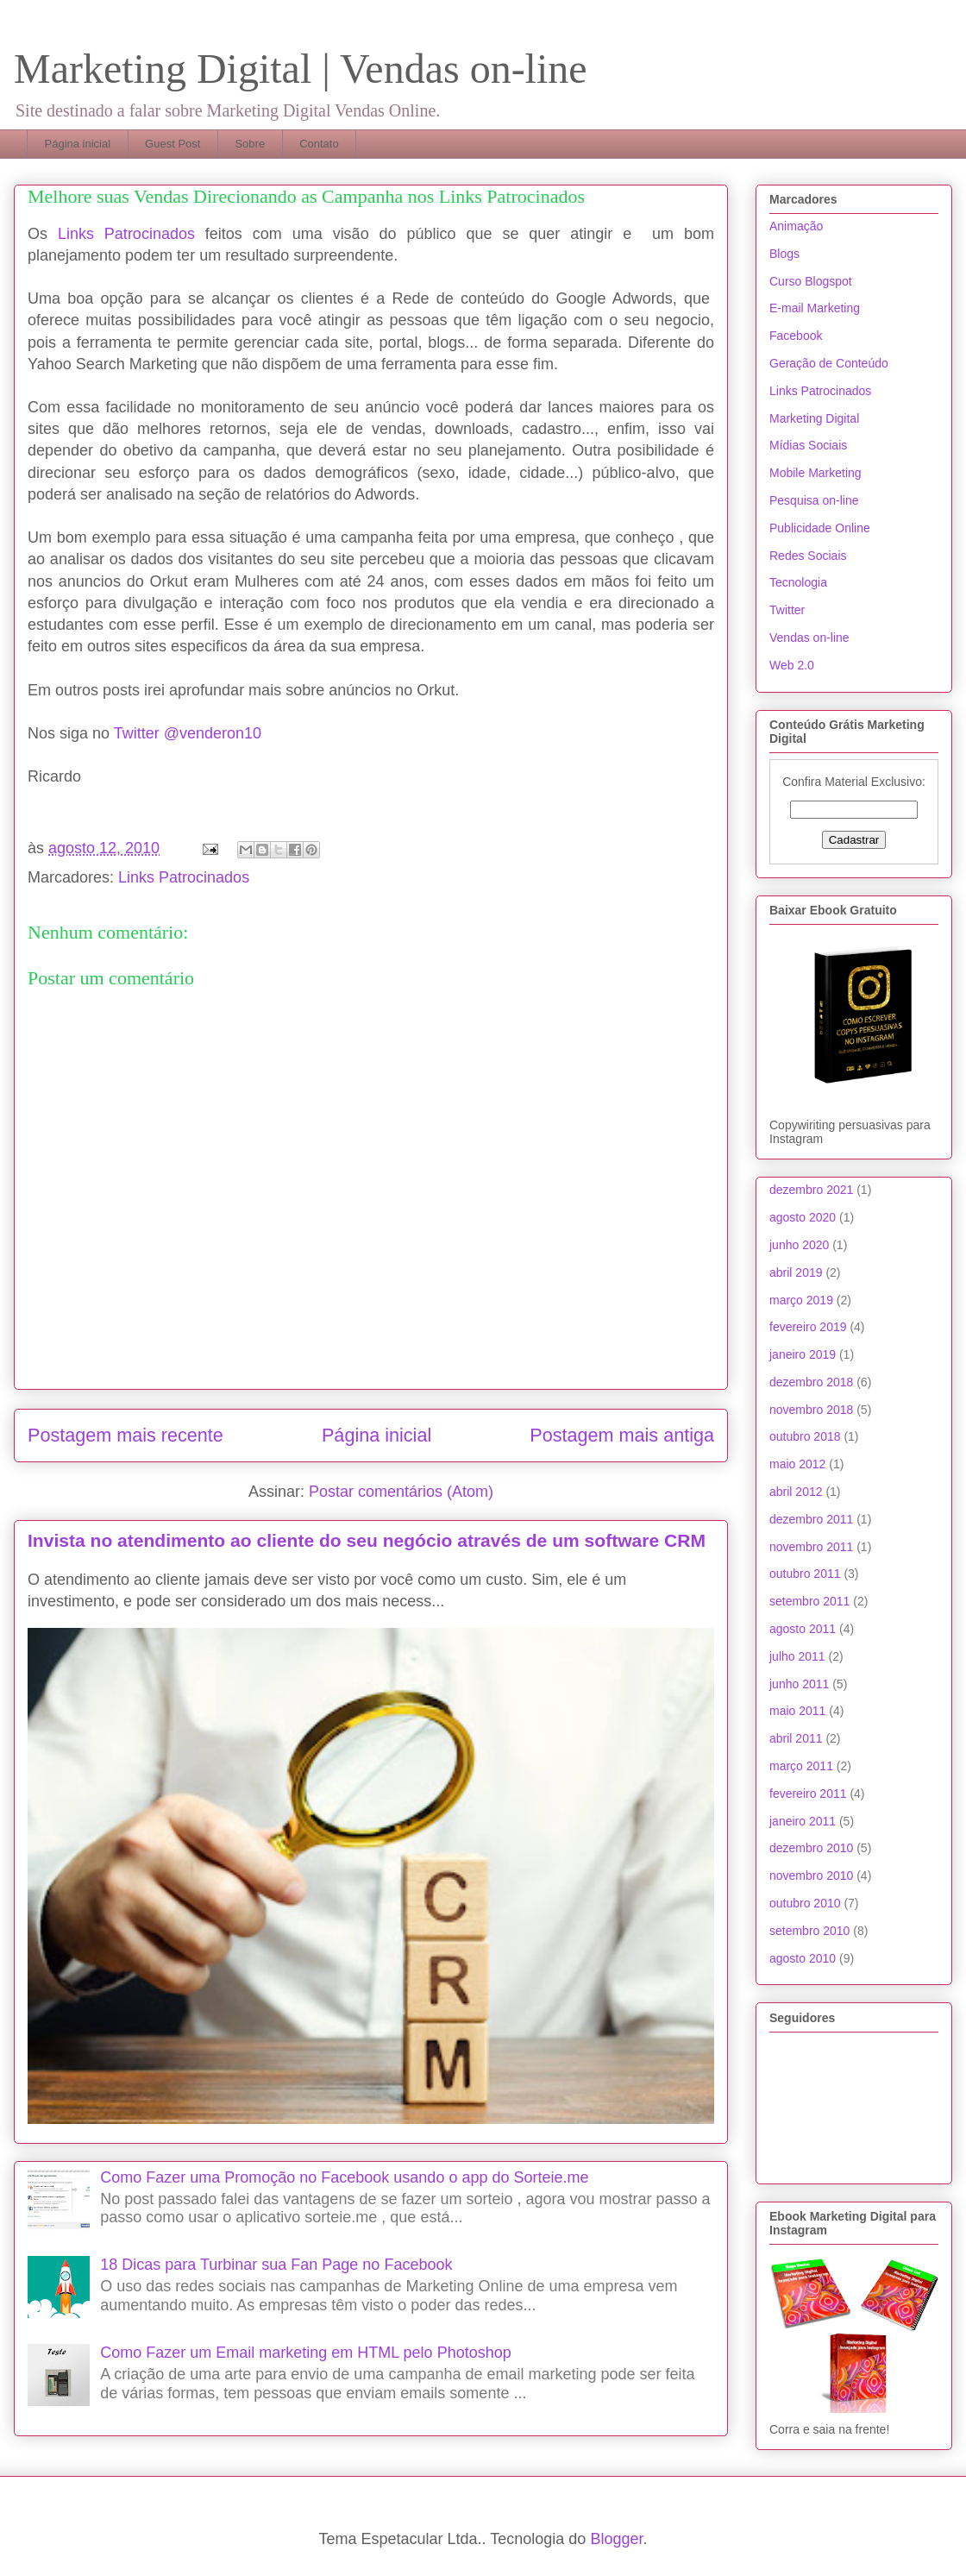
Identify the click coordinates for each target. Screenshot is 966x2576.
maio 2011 (797, 1711)
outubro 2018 (805, 1436)
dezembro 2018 (811, 1382)
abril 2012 (796, 1491)
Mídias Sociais (808, 445)
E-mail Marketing (814, 308)
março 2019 (801, 1300)
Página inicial (78, 143)
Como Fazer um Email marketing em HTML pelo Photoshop (305, 2352)
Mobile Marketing (815, 473)
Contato (319, 143)
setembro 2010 (809, 1931)
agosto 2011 (802, 1629)
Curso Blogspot (810, 281)
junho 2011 (799, 1684)
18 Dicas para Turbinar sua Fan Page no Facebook (276, 2264)
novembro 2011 (811, 1547)
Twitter (787, 610)
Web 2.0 (791, 665)
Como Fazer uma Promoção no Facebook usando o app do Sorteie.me (344, 2177)
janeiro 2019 (802, 1354)
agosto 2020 (802, 1217)
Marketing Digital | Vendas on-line (300, 68)
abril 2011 (796, 1738)
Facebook (795, 335)
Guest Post (172, 143)
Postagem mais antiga (622, 1435)
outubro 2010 (805, 1903)
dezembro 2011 (811, 1519)
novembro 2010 (811, 1875)
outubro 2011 (805, 1573)
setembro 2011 (809, 1601)
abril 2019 (796, 1272)
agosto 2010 (802, 1958)
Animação (796, 226)
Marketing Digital (814, 418)
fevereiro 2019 (808, 1327)
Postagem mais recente (125, 1435)
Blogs (784, 254)
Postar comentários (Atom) (401, 1491)
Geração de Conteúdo (828, 363)
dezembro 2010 (811, 1848)
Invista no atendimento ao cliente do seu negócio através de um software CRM (367, 1540)
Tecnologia (798, 582)
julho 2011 (797, 1656)
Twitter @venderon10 (187, 733)
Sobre (250, 143)
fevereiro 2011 (808, 1793)
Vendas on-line (809, 637)
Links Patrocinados (126, 233)
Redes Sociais (808, 555)
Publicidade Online (819, 528)
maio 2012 (797, 1464)
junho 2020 (799, 1245)
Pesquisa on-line (814, 500)
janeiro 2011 (802, 1821)
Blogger (616, 2539)
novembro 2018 (811, 1410)
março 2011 (801, 1766)
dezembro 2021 (811, 1190)
